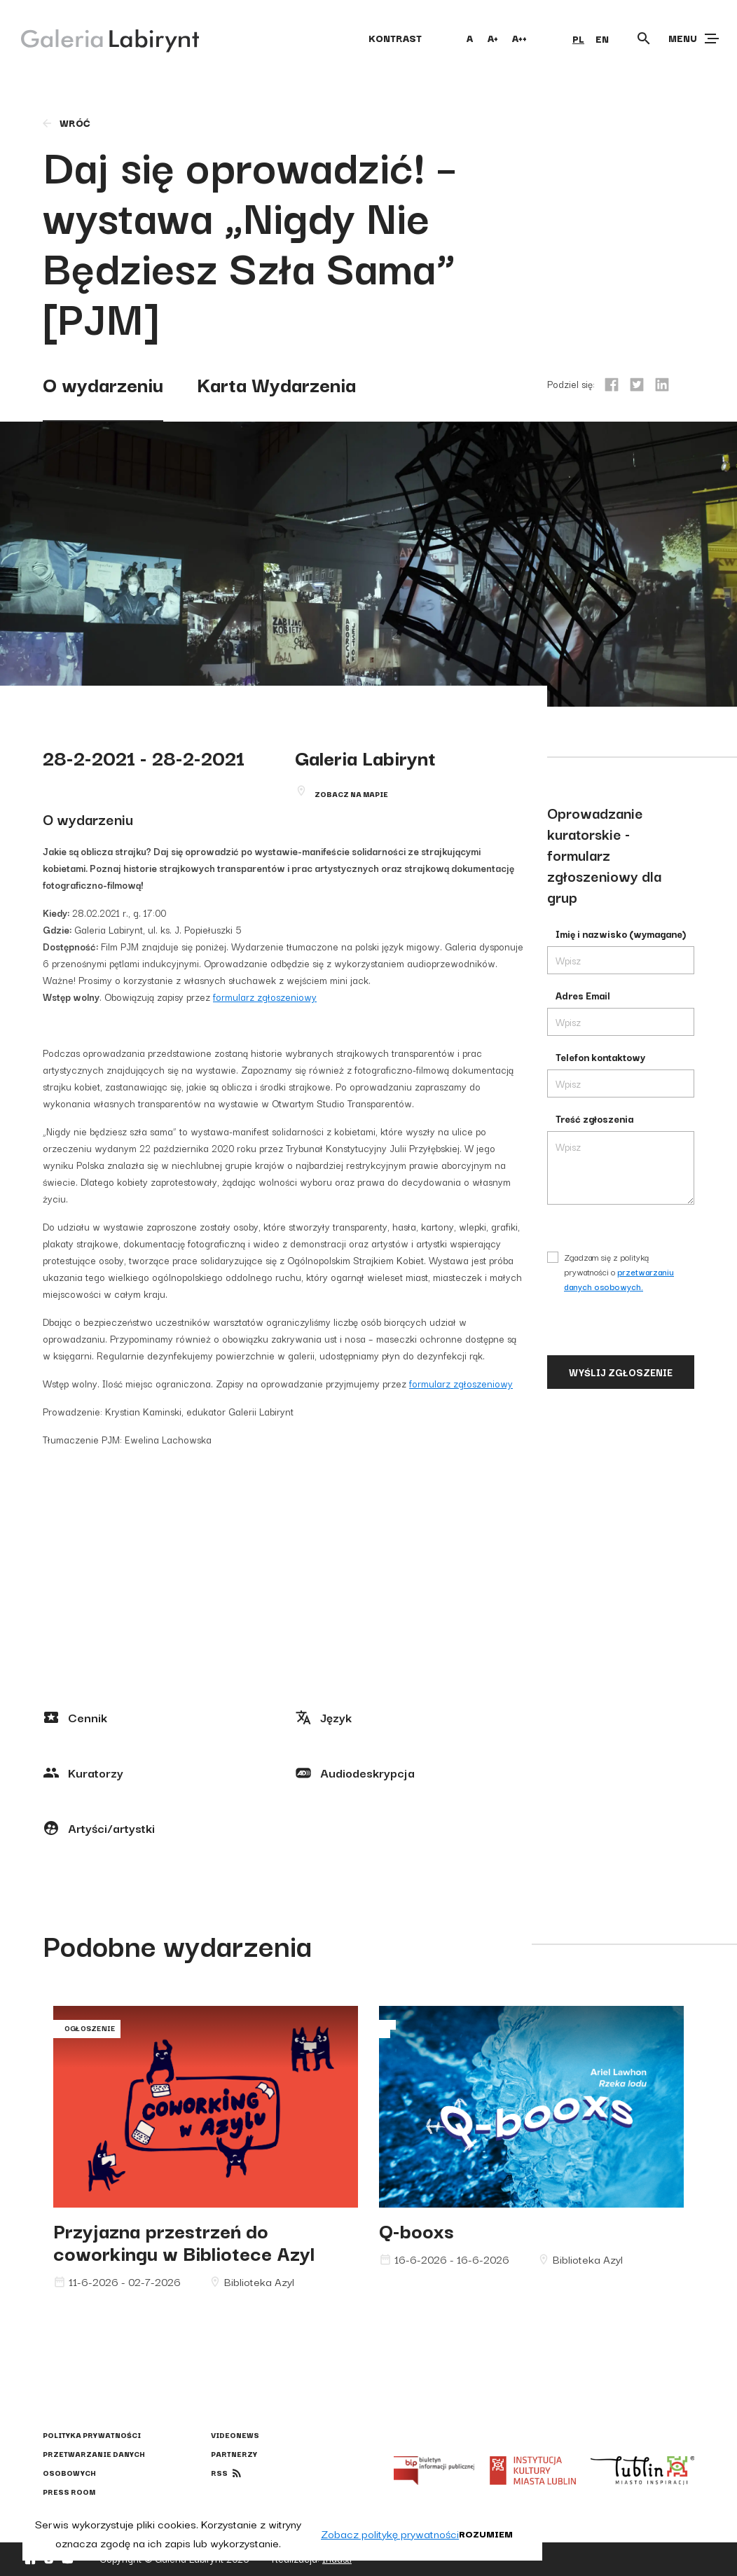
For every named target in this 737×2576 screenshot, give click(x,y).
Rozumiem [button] (486, 2533)
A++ (519, 38)
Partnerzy (234, 2454)
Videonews (235, 2435)
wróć (65, 122)
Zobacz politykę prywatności (390, 2533)
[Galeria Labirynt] (100, 38)
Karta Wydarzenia (276, 383)
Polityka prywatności (92, 2435)
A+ (493, 38)
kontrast (395, 38)
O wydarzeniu (103, 383)
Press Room (69, 2492)
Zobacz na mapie (351, 794)
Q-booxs (416, 2230)
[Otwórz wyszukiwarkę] (643, 38)
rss (219, 2473)
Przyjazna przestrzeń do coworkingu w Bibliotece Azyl (184, 2241)
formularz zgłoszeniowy (265, 996)
